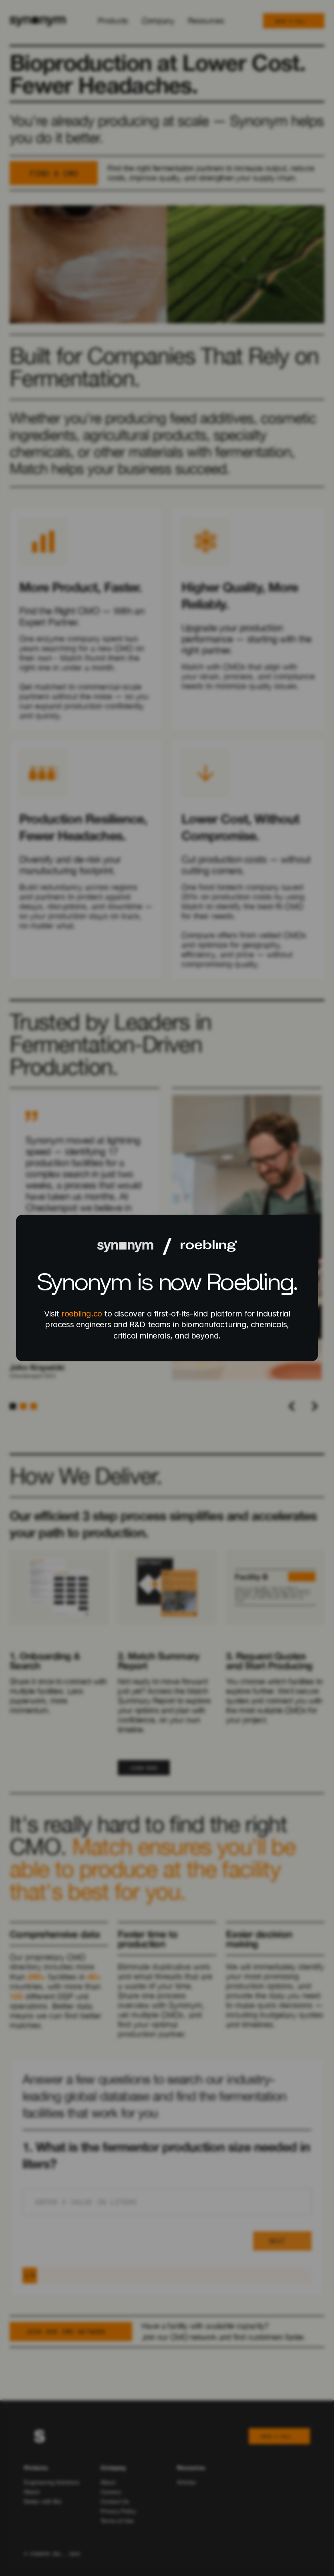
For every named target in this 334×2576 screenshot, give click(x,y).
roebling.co (81, 1313)
